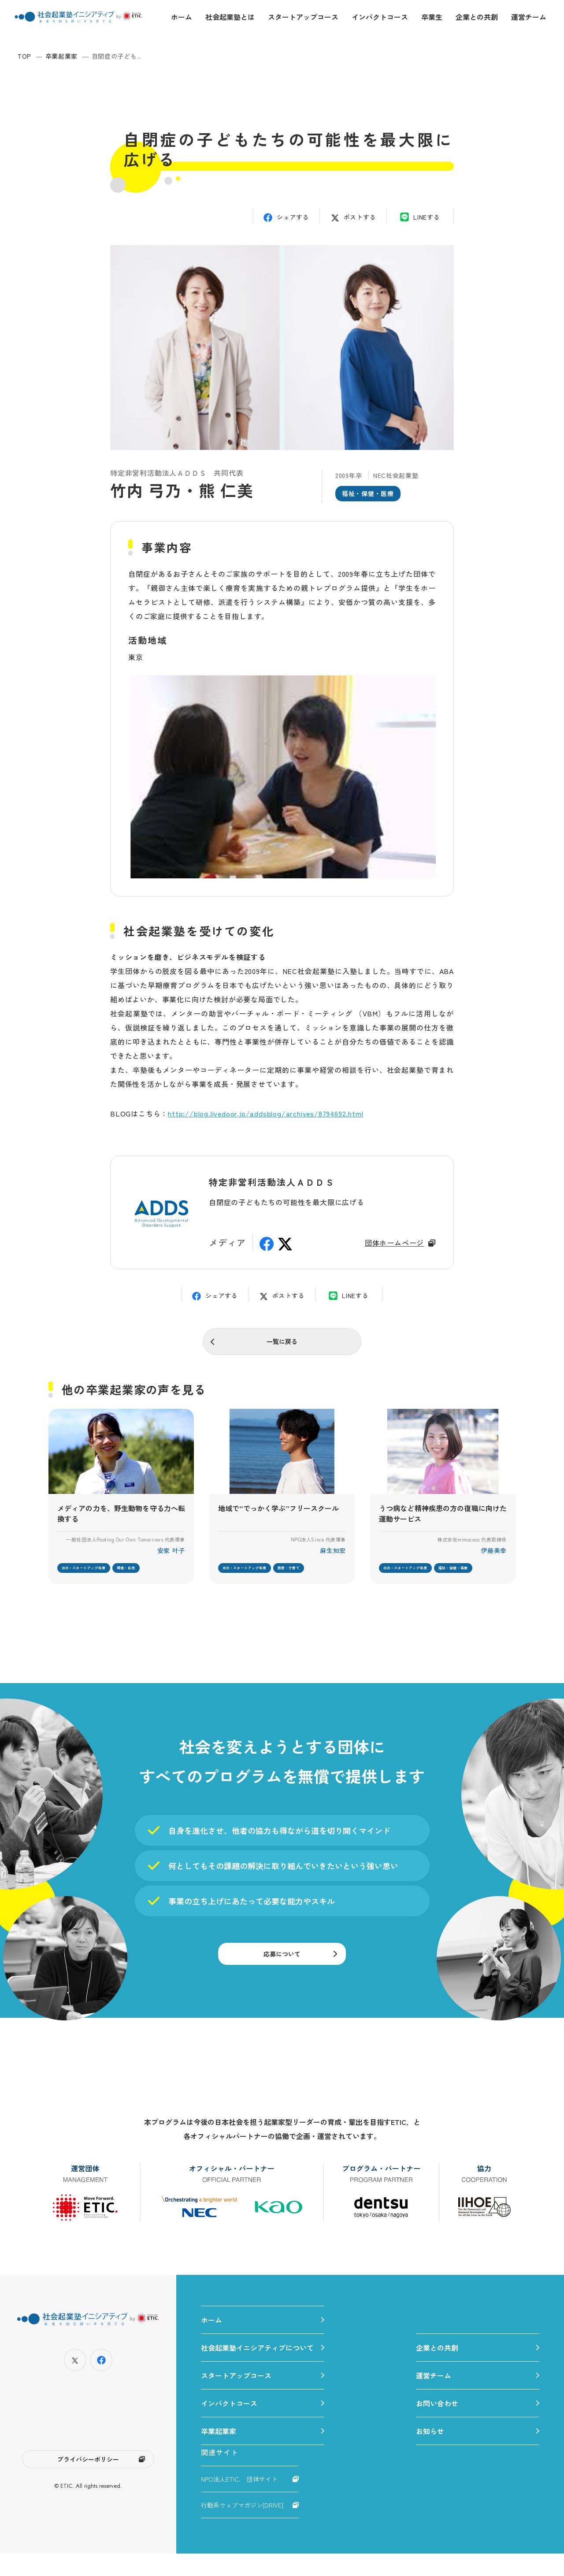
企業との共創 (477, 16)
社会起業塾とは (230, 16)
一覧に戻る (282, 1343)
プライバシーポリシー (88, 2483)
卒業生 (431, 16)
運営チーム (528, 16)
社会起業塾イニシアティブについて (257, 2370)
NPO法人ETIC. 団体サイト (239, 2501)
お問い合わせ (437, 2425)
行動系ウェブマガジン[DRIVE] (242, 2527)
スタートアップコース (303, 16)
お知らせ (430, 2453)
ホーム (181, 16)
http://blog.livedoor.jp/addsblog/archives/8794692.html (265, 1113)
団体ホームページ (394, 1242)
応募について (282, 1967)
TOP (24, 56)
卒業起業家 (61, 56)
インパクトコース (380, 16)
